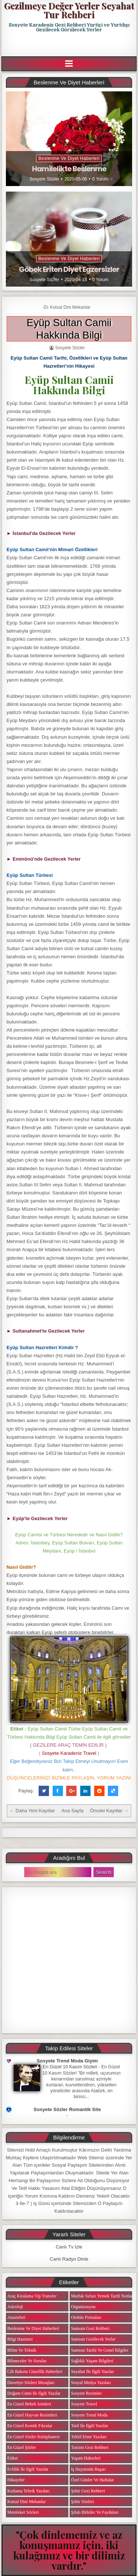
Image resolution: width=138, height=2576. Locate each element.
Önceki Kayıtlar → (109, 1810)
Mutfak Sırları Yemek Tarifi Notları (102, 2296)
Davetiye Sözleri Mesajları (31, 2382)
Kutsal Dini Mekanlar (70, 307)
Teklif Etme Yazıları (89, 2436)
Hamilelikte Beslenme (69, 169)
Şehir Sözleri (82, 2501)
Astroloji (15, 2306)
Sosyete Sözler (44, 179)
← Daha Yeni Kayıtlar (32, 1810)
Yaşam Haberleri (85, 2458)
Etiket (12, 2458)
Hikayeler (16, 2479)
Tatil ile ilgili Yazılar (89, 2425)
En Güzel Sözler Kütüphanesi (33, 2436)
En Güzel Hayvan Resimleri (32, 2415)
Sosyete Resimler (86, 2393)
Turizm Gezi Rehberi (90, 2447)
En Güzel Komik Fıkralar (29, 2425)
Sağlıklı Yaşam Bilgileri (92, 2360)
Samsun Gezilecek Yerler (93, 2339)
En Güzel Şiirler (21, 2447)
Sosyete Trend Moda (89, 2415)
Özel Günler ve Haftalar (92, 2479)
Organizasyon (83, 2306)
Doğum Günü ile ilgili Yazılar (33, 2393)
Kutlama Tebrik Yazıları (28, 2490)
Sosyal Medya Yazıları (91, 2382)
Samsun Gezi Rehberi (90, 2328)
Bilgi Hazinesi (20, 2339)
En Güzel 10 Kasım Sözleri (70, 2066)
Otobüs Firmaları (86, 2317)
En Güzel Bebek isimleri (29, 2404)
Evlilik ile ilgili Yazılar (27, 2469)
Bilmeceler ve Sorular (26, 2360)
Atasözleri (16, 2317)
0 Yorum (100, 179)
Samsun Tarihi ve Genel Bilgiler (99, 2350)
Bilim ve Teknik (21, 2350)
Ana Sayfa (72, 1810)
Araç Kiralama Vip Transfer (32, 2296)
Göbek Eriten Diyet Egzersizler (69, 269)
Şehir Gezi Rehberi (88, 2490)
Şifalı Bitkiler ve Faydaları (94, 2512)
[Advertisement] (69, 44)
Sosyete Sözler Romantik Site (67, 2109)
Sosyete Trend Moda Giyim (67, 2061)
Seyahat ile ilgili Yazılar (92, 2371)
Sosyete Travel (84, 2404)
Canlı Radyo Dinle (69, 2259)
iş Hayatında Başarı (88, 2469)
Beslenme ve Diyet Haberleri (69, 158)
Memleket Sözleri (23, 2512)
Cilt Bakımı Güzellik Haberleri (34, 2371)
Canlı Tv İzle (69, 2247)
